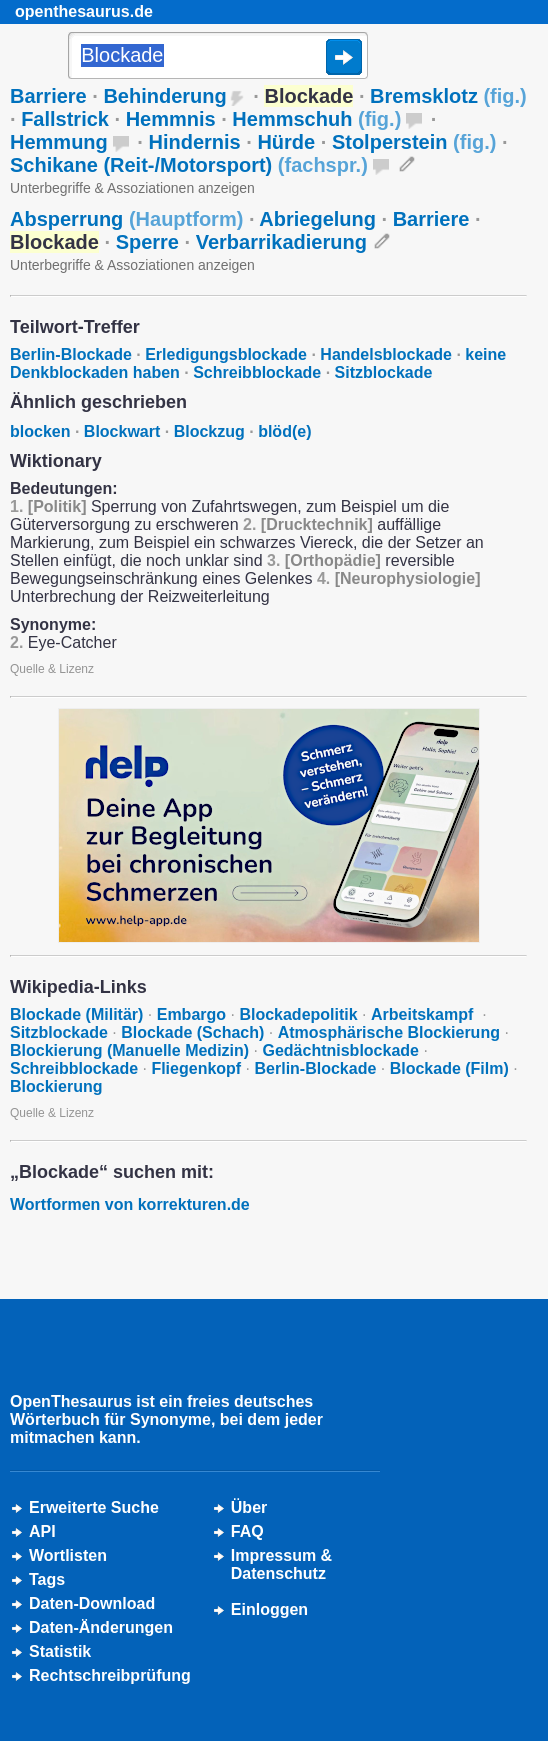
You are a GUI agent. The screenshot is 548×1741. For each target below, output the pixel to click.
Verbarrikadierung (281, 242)
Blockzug (209, 431)
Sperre (147, 242)
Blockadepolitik (298, 1014)
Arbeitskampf (424, 1014)
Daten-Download (92, 1603)
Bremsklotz (448, 96)
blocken (40, 431)
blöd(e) (284, 431)
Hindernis (194, 142)
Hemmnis (171, 119)
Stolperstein (414, 142)
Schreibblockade (257, 372)
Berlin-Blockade (71, 354)
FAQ (247, 1531)
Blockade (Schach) (192, 1032)
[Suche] (218, 57)
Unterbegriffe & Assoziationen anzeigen (132, 188)
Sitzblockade (384, 372)
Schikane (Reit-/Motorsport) (189, 165)
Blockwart (122, 431)
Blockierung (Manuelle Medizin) (129, 1050)
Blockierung (56, 1086)
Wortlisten (68, 1555)
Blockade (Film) (449, 1068)
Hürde (286, 142)
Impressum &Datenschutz (281, 1564)
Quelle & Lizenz (52, 669)
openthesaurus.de (84, 11)
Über (249, 1507)
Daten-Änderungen (101, 1627)
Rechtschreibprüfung (110, 1675)
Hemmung (59, 142)
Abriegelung (317, 219)
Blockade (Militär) (76, 1014)
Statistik (60, 1651)
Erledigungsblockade (226, 354)
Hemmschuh (316, 119)
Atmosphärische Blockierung (389, 1032)
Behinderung (164, 96)
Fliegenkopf (196, 1068)
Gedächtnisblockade (340, 1050)
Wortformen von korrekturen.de (130, 1204)
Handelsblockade (386, 354)
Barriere (48, 96)
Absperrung (126, 219)
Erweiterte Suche (94, 1507)
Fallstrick (65, 119)
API (42, 1531)
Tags (47, 1579)
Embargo (191, 1014)
